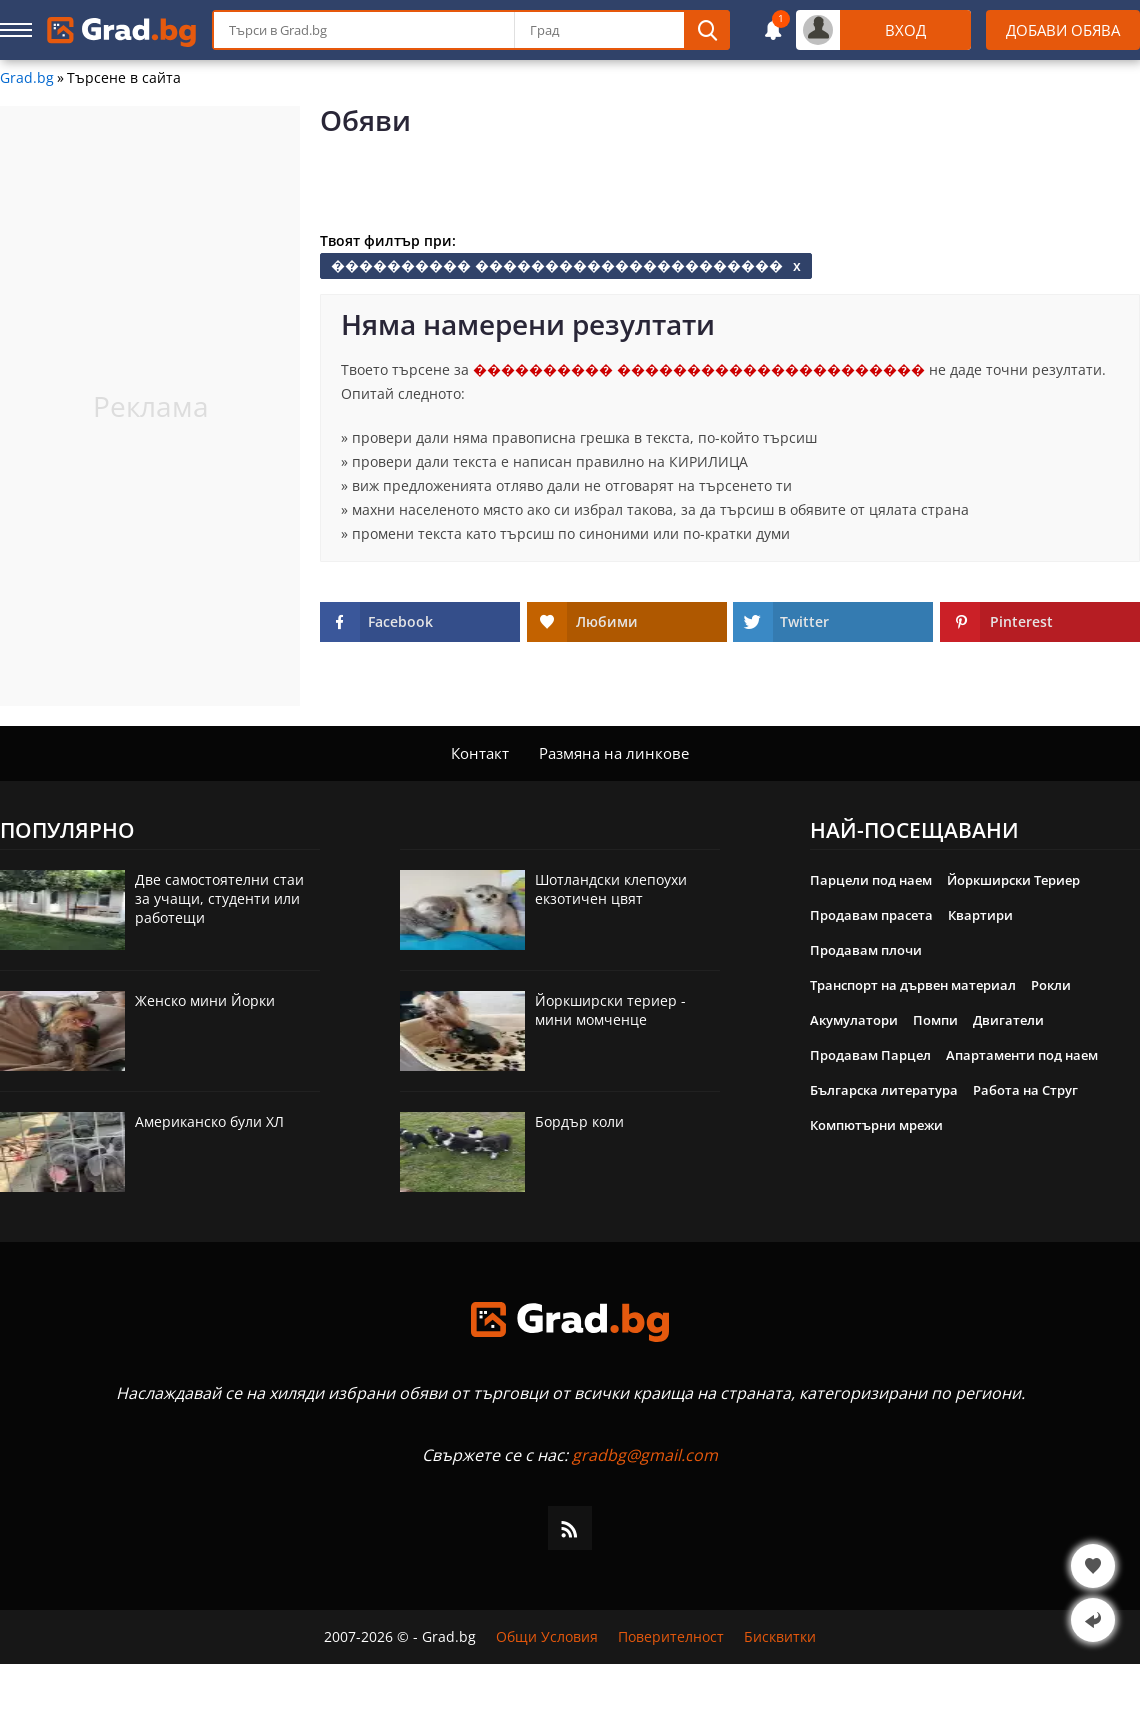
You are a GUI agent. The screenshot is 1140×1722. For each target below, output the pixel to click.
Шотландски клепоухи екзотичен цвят (611, 889)
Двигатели (1008, 1020)
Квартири (980, 915)
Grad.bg (27, 78)
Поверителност (671, 1637)
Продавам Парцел (870, 1055)
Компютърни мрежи (876, 1125)
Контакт (480, 753)
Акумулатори (854, 1020)
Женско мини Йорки (205, 1000)
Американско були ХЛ (209, 1121)
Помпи (935, 1020)
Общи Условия (547, 1637)
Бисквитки (780, 1637)
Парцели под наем (871, 880)
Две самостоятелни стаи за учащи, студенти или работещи (219, 898)
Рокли (1051, 985)
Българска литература (884, 1090)
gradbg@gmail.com (645, 1455)
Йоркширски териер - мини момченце (610, 1010)
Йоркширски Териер (1013, 880)
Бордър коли (579, 1121)
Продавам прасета (871, 915)
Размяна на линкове (614, 753)
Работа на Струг (1025, 1090)
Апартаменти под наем (1022, 1055)
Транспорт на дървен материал (913, 985)
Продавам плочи (866, 950)
